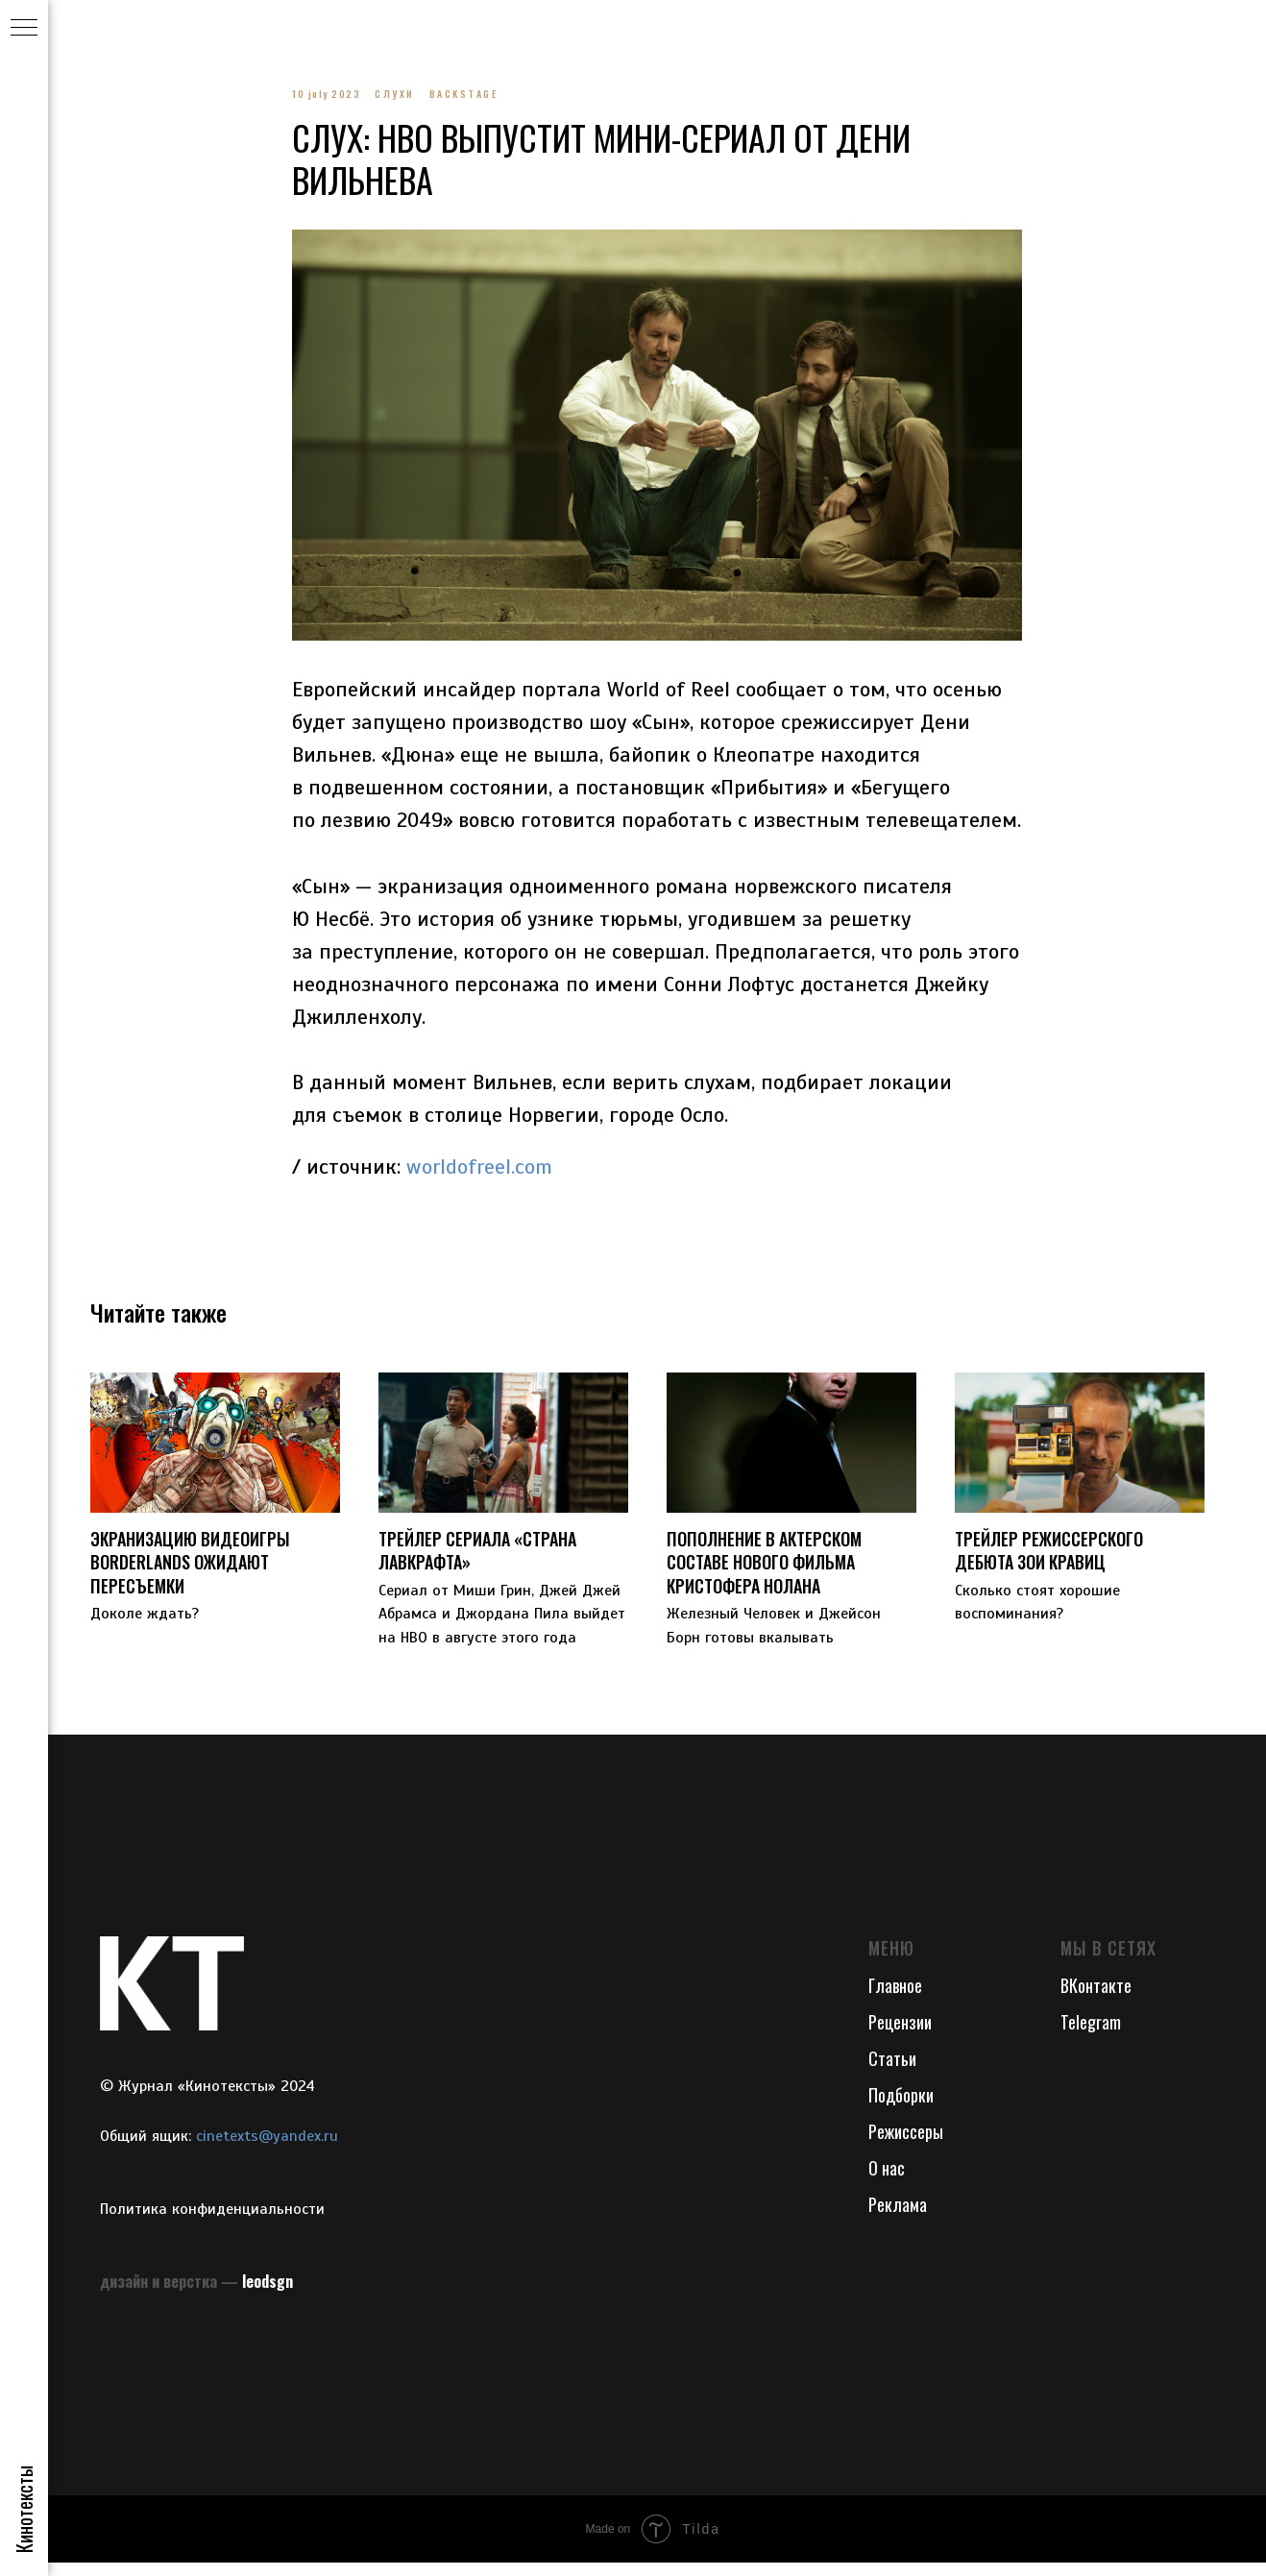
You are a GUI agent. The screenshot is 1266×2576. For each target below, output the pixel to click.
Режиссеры (905, 2144)
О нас (886, 2181)
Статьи (892, 2071)
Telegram (1090, 2035)
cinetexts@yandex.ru (267, 2149)
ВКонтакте (1096, 1998)
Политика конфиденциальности (212, 2223)
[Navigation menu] (24, 28)
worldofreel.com (479, 1173)
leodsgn (267, 2294)
